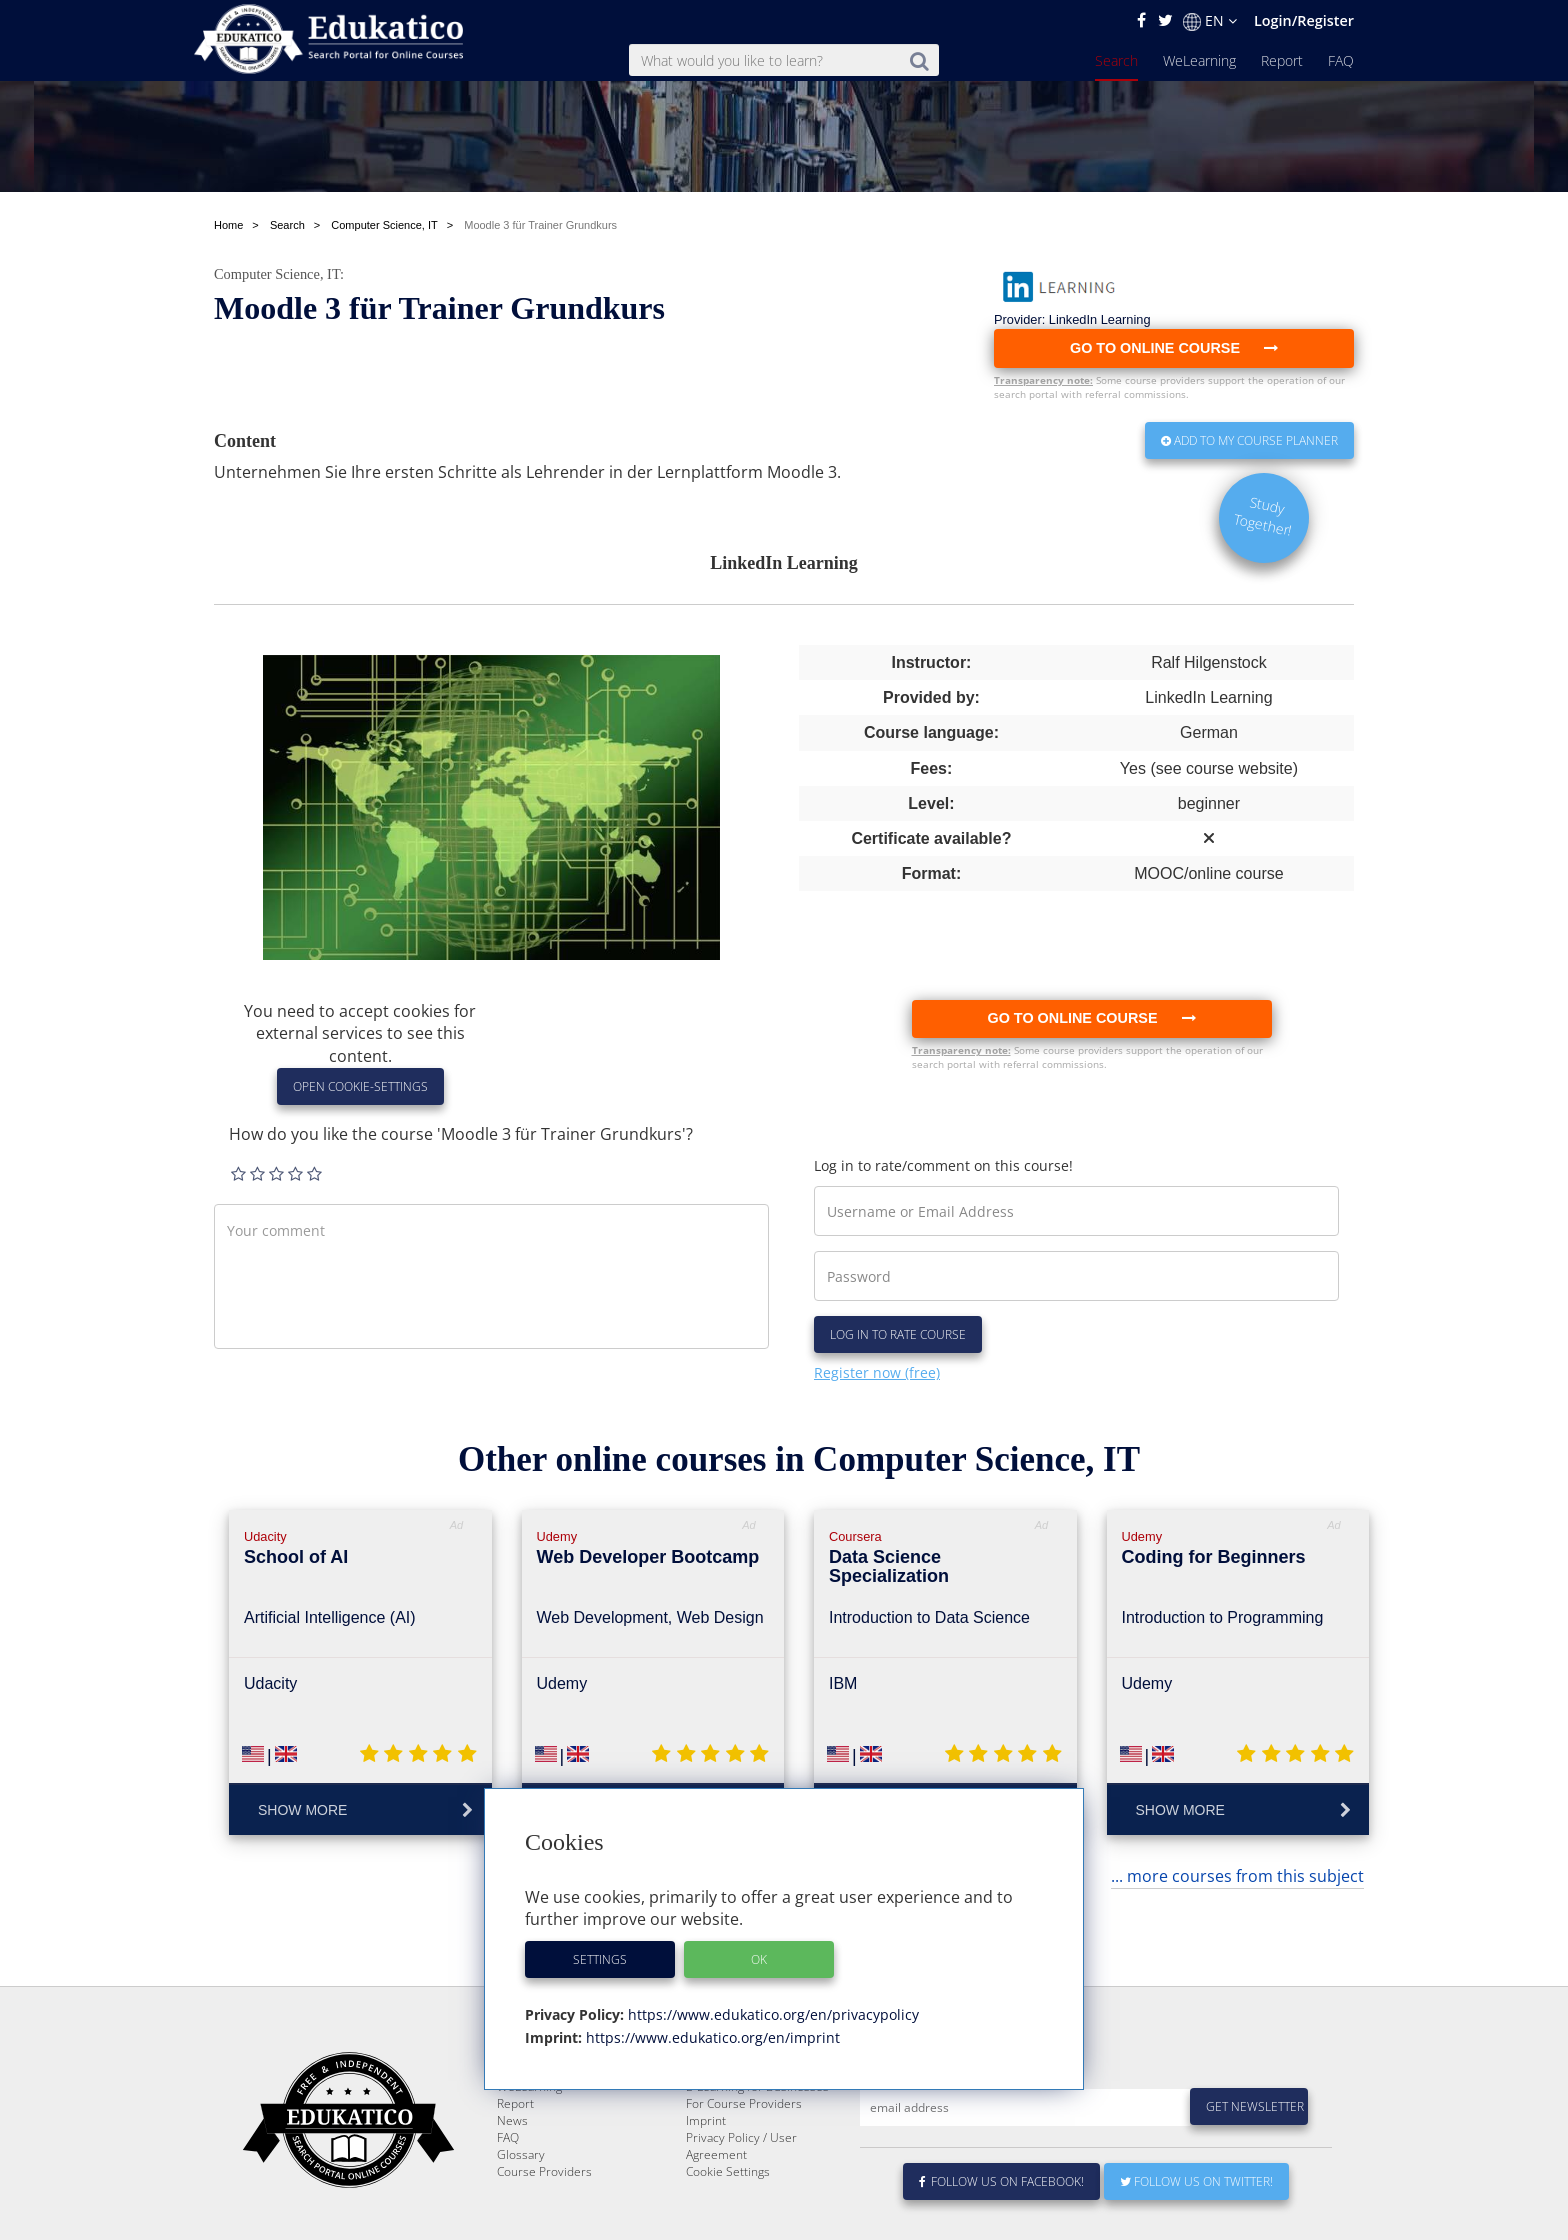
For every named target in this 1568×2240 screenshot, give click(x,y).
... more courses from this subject (1237, 1876)
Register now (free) (877, 1372)
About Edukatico (730, 2139)
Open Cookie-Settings (360, 1086)
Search (1116, 60)
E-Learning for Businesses (757, 2156)
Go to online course (1091, 1018)
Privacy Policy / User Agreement (741, 2216)
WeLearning (1199, 60)
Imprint (706, 2190)
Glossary (521, 2224)
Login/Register (1304, 20)
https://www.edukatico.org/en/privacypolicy (771, 2014)
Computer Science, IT (277, 274)
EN (1210, 21)
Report (1282, 60)
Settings (600, 1959)
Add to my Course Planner (1249, 440)
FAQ (1341, 60)
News (512, 2190)
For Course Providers (744, 2173)
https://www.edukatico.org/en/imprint (711, 2037)
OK (759, 1959)
